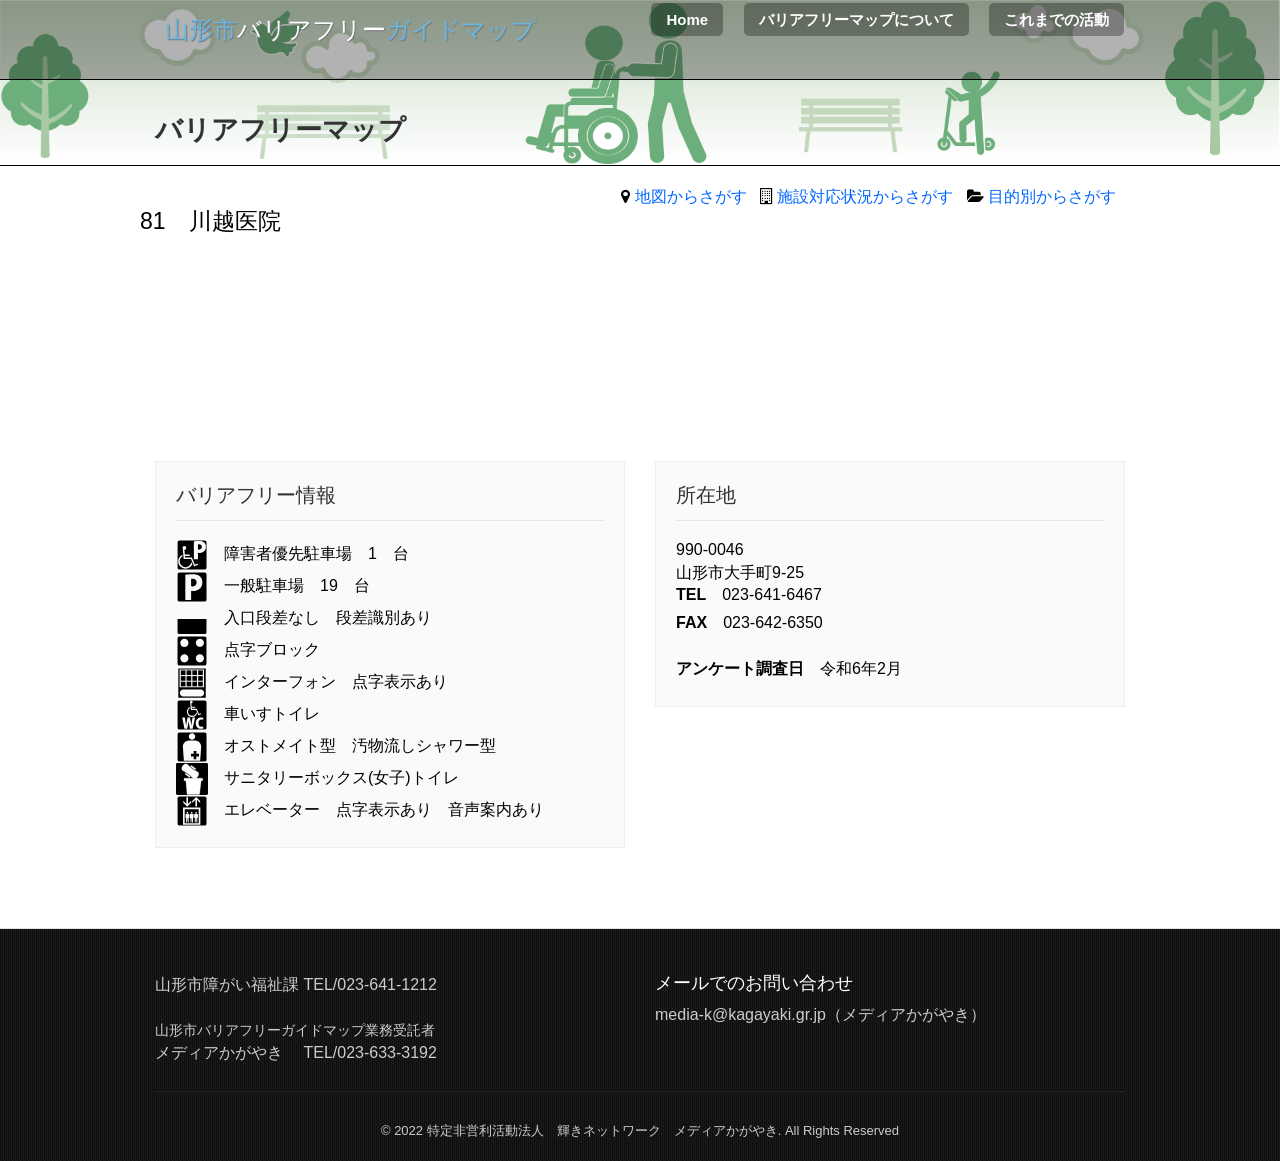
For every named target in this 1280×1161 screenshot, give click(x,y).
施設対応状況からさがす (865, 196)
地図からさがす (691, 196)
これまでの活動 (1056, 19)
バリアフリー (350, 29)
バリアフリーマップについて (856, 19)
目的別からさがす (1052, 196)
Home (687, 19)
